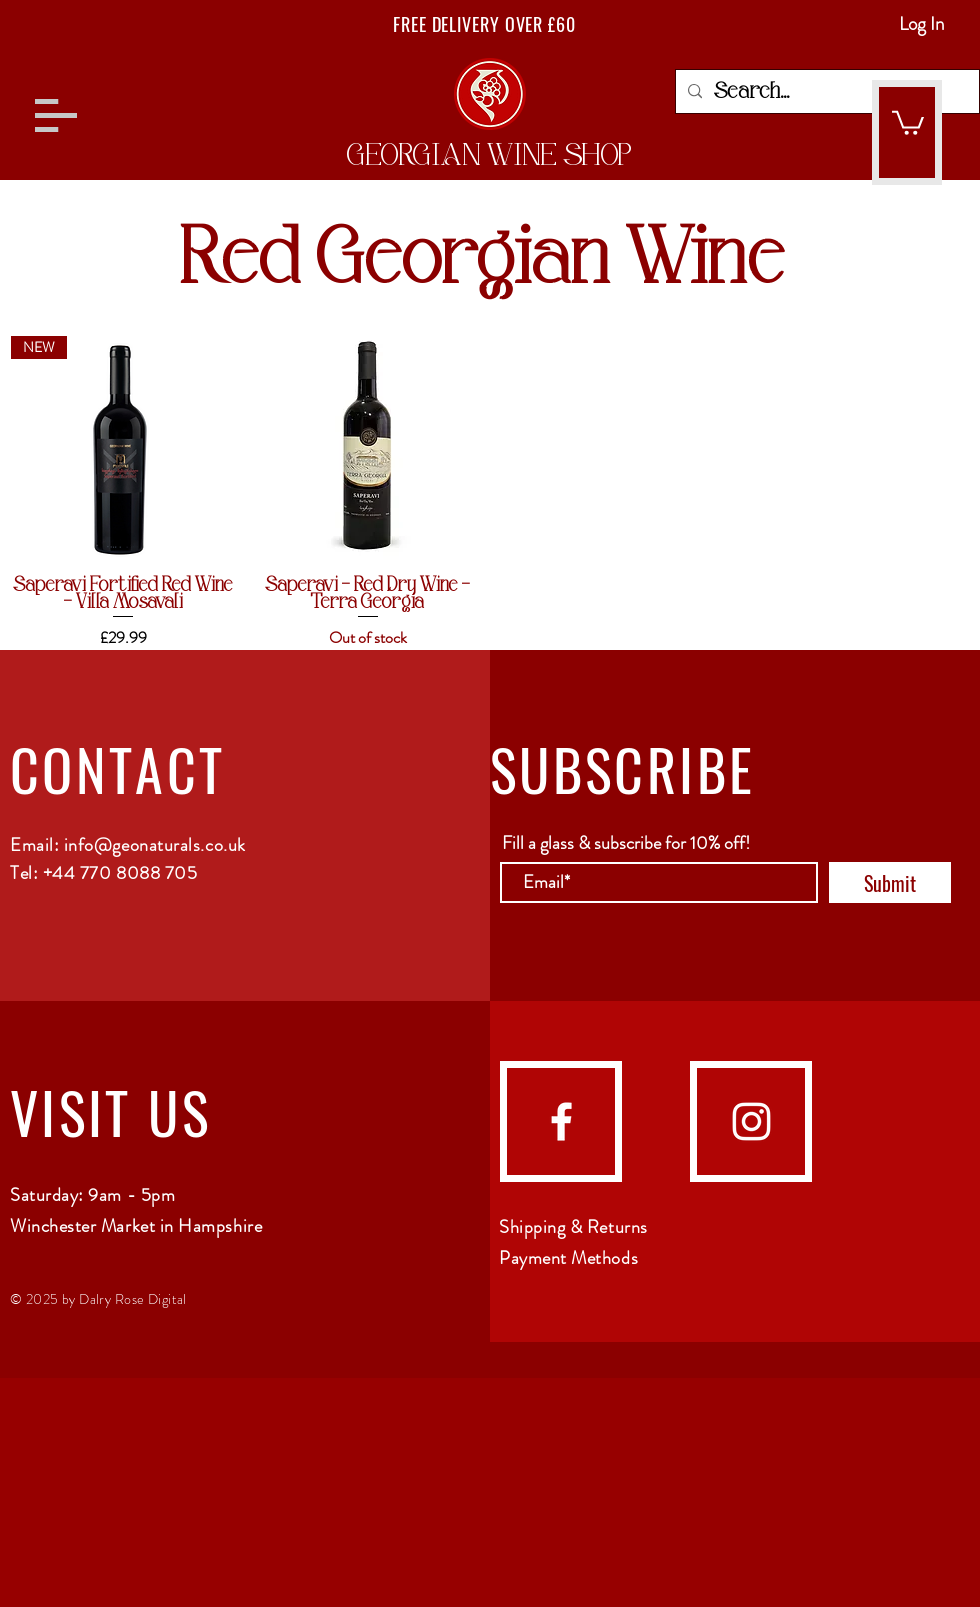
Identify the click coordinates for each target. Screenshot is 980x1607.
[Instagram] (751, 1121)
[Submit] (890, 882)
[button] (56, 115)
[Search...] (825, 91)
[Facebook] (561, 1121)
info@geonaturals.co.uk (155, 845)
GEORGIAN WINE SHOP (489, 155)
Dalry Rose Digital (133, 1299)
